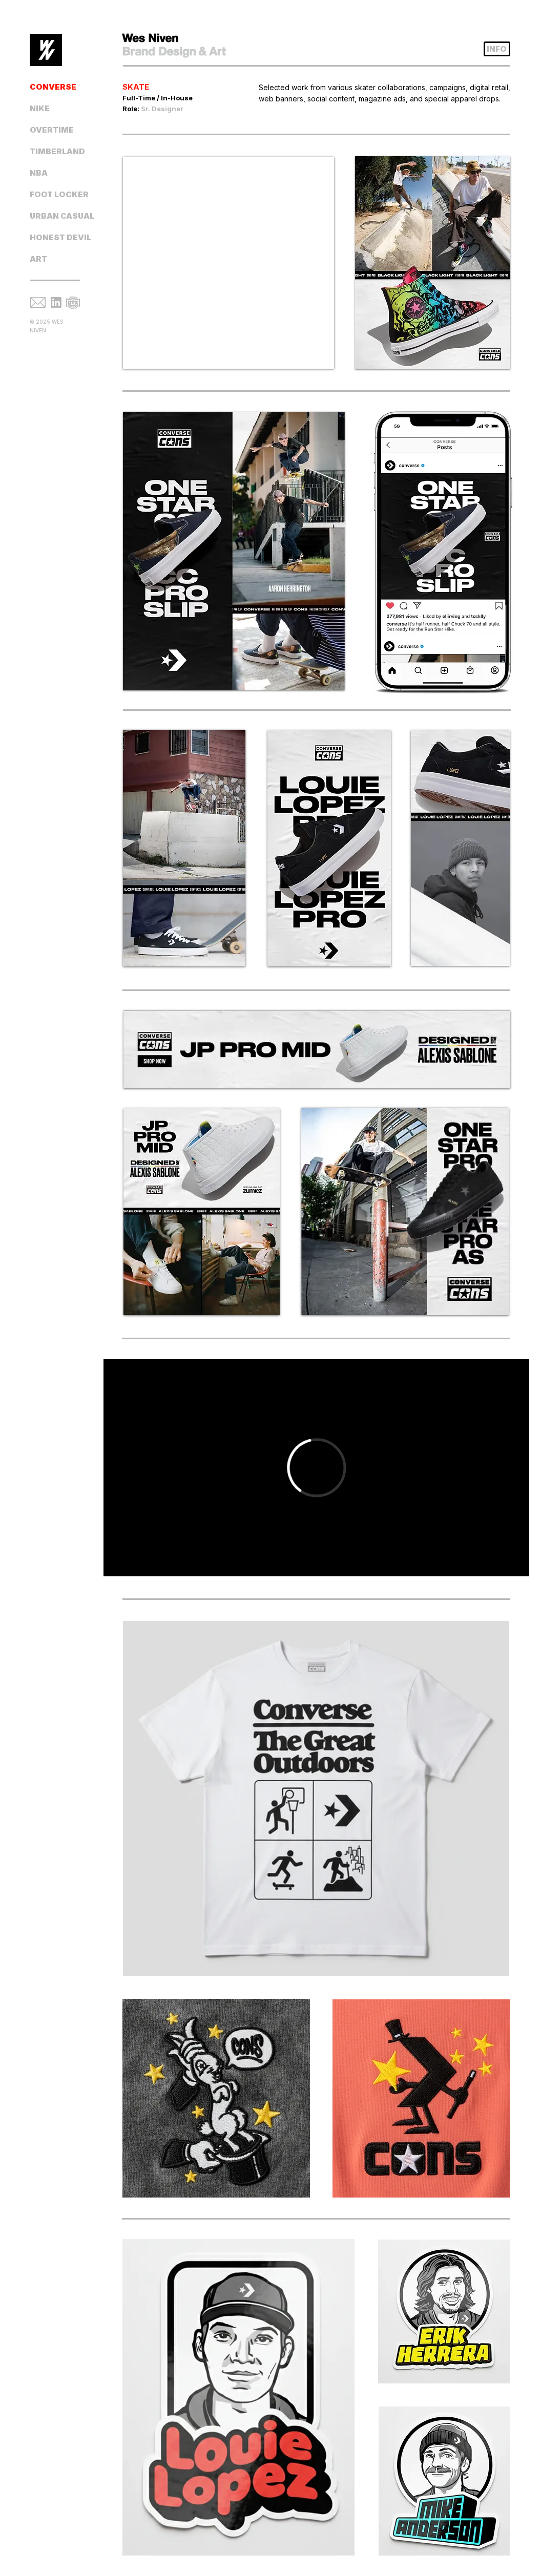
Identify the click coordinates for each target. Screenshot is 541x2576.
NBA (39, 173)
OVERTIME (52, 130)
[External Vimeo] (316, 1467)
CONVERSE (53, 87)
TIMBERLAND (57, 151)
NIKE (40, 108)
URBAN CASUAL (61, 216)
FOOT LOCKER (59, 194)
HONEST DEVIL (60, 237)
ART (38, 259)
